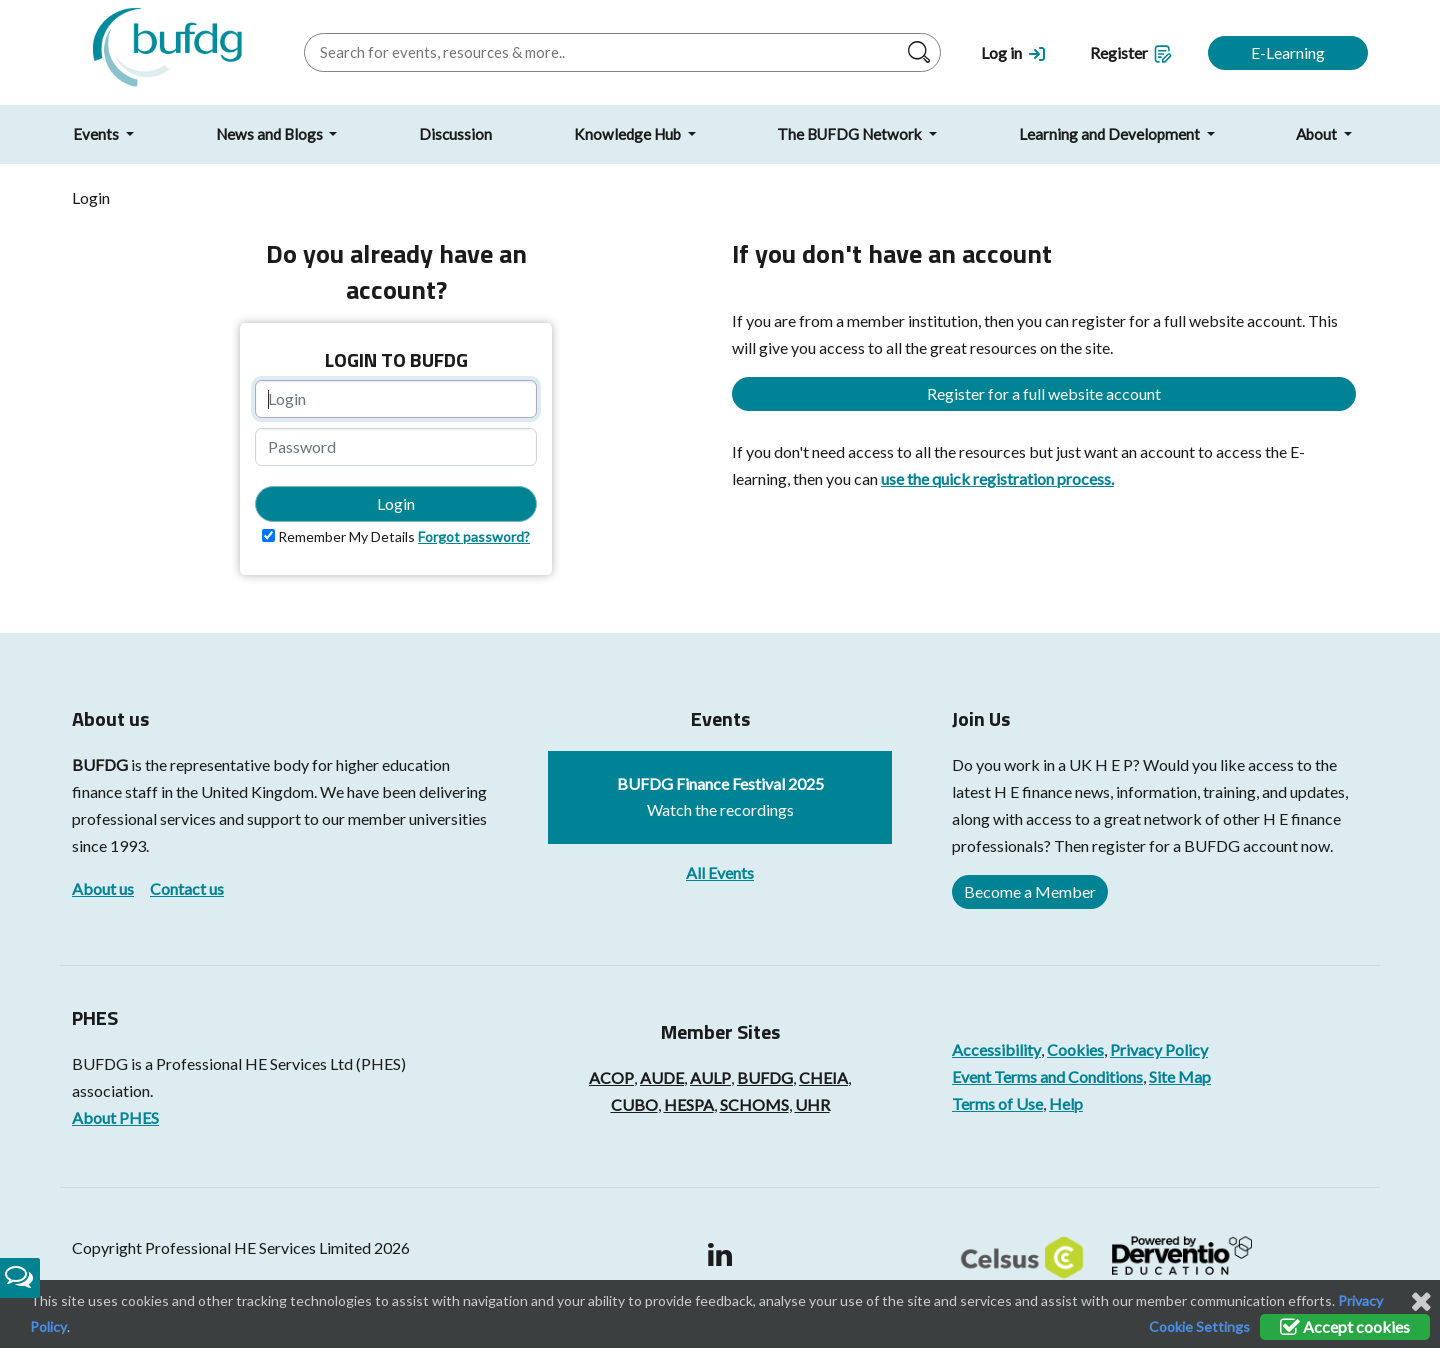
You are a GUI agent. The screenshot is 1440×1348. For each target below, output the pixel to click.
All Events (720, 872)
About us (103, 888)
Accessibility (996, 1049)
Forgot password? (474, 536)
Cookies (1075, 1049)
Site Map (1180, 1076)
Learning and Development (1111, 134)
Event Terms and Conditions (1047, 1076)
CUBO (634, 1104)
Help (1066, 1103)
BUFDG (100, 764)
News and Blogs (271, 134)
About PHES (115, 1117)
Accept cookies (1345, 1326)
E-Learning (1288, 52)
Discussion (455, 134)
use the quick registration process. (997, 478)
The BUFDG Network (851, 134)
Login (396, 503)
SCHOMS (754, 1104)
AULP (710, 1077)
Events (97, 134)
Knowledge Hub (629, 134)
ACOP (611, 1077)
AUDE (662, 1077)
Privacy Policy (1159, 1049)
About (1318, 134)
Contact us (187, 888)
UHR (812, 1104)
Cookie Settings (1199, 1326)
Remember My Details (346, 536)
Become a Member (1030, 891)
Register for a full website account (1044, 393)
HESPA (689, 1104)
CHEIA (823, 1077)
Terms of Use (997, 1103)
